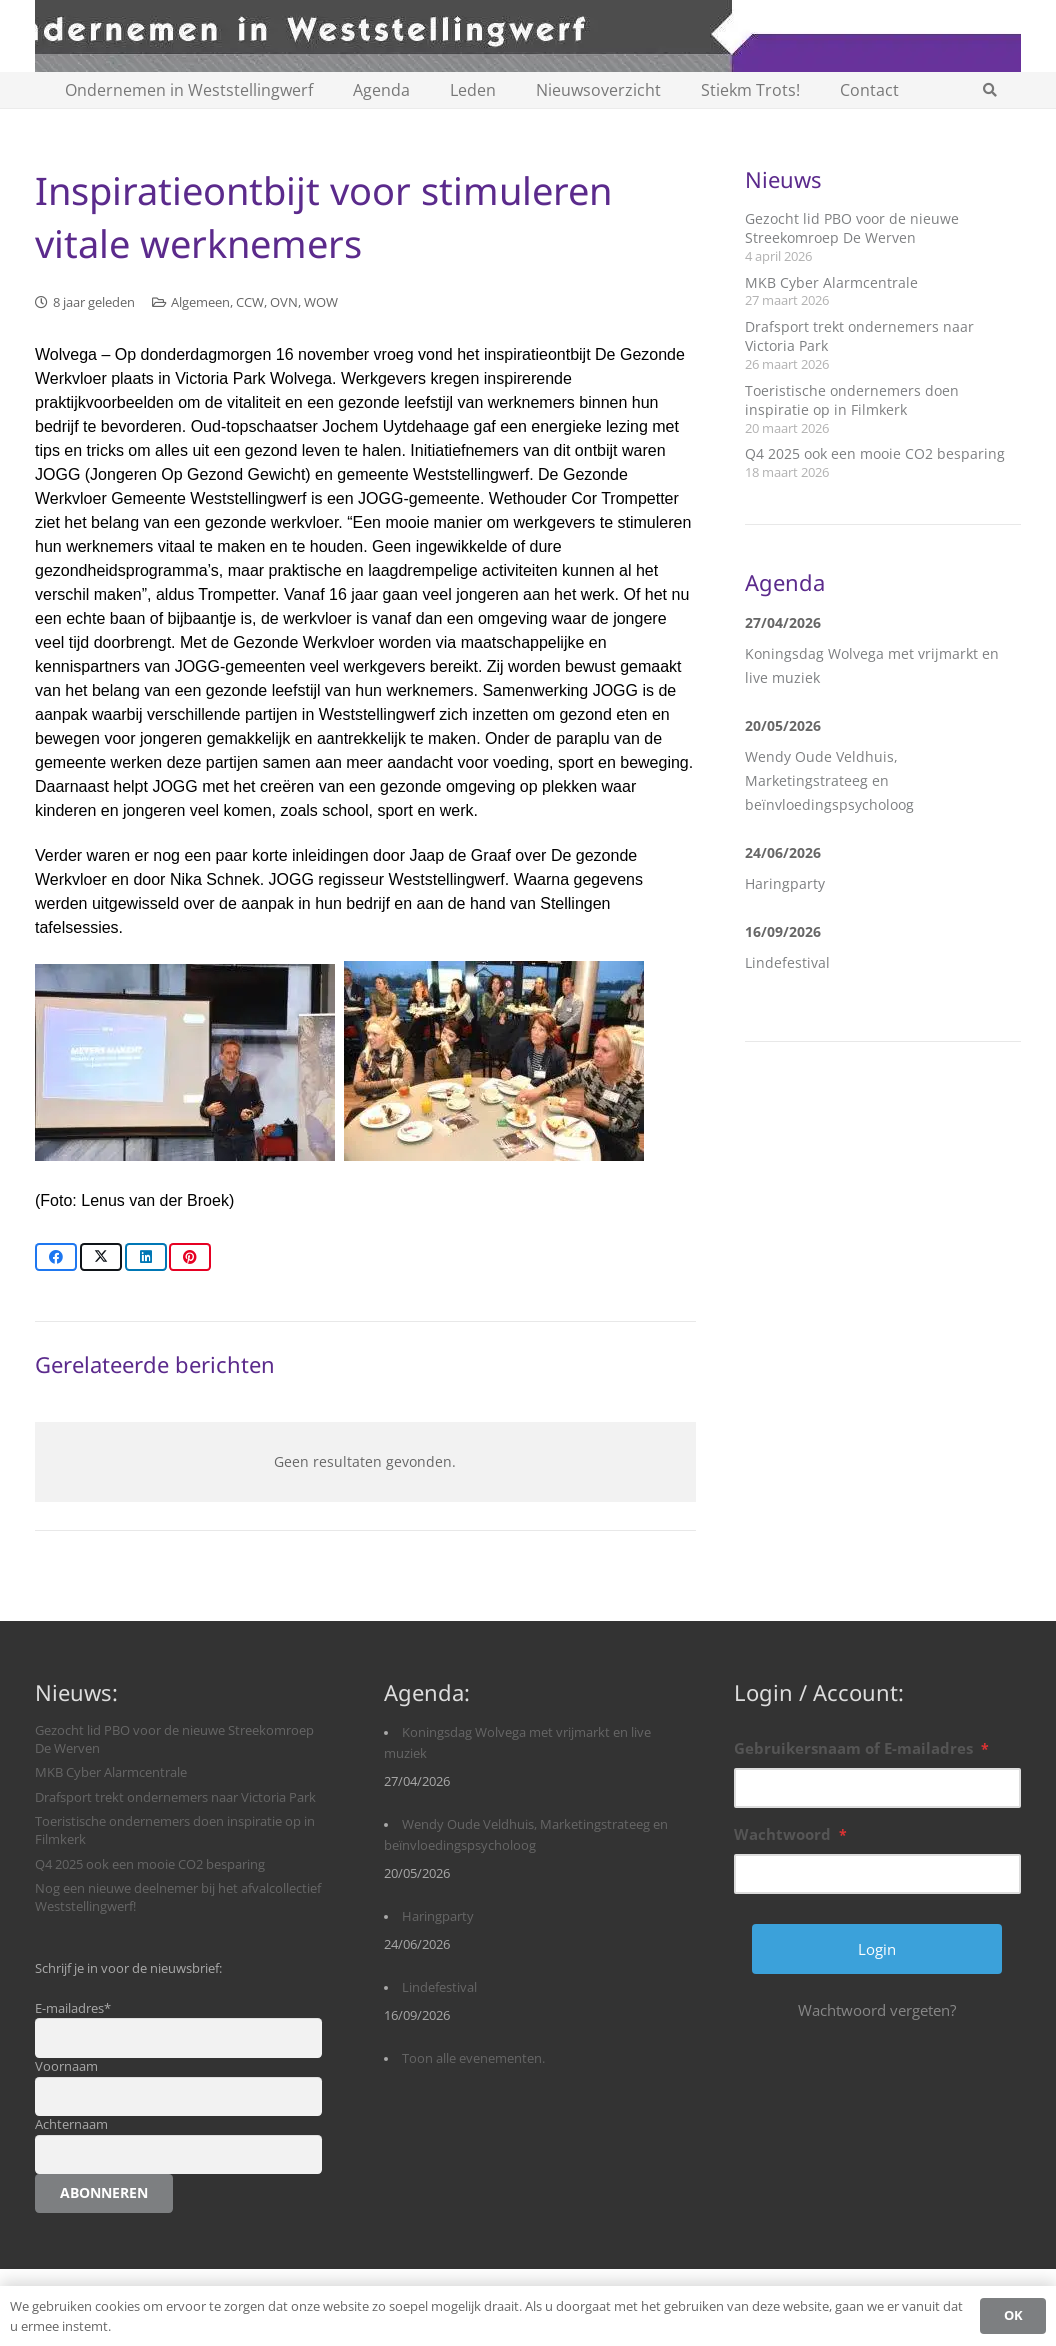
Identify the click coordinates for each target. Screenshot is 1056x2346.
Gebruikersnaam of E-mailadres (861, 1748)
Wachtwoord (790, 1834)
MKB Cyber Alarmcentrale (831, 282)
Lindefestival (787, 962)
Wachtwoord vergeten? (877, 2010)
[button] (990, 90)
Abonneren (104, 2192)
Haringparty (785, 883)
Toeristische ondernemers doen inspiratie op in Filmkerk (852, 400)
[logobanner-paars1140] (528, 36)
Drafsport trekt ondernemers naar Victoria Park (175, 1797)
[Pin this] (190, 1257)
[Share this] (56, 1257)
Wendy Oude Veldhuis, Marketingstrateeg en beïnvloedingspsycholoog (829, 780)
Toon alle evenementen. (473, 2058)
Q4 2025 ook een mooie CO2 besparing (875, 453)
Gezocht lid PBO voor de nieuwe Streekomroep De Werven (852, 228)
